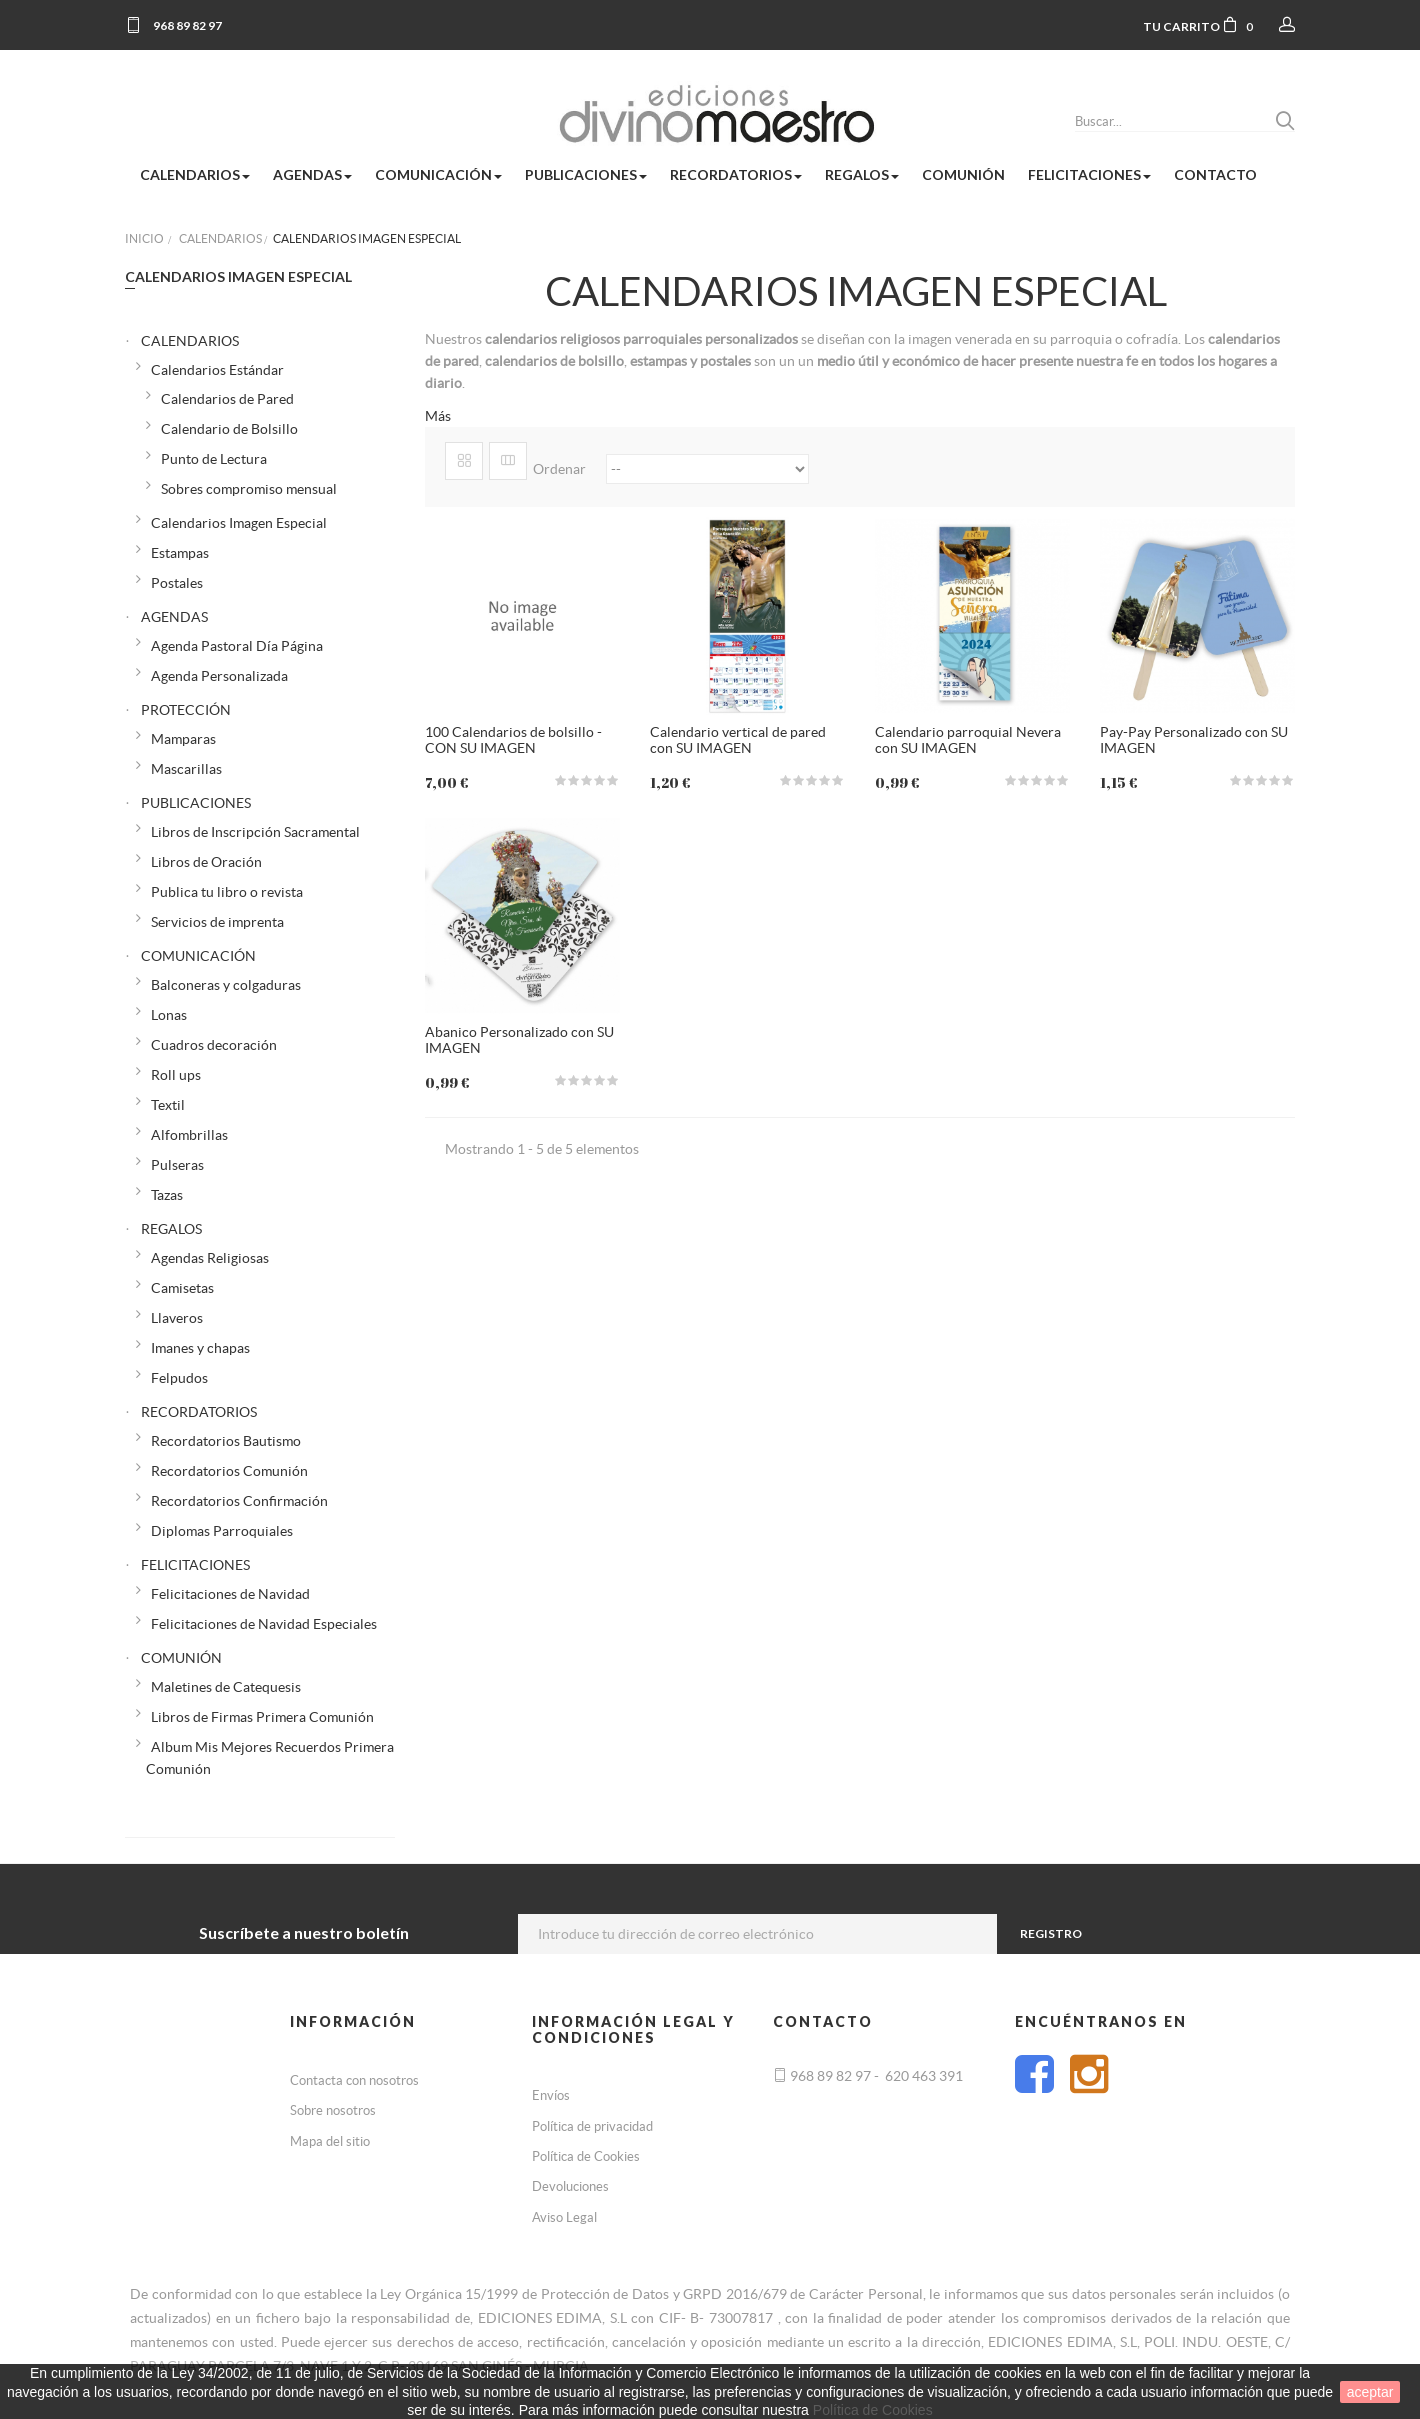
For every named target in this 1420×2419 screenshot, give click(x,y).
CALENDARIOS (190, 341)
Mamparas (183, 739)
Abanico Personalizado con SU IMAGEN (519, 1039)
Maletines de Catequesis (226, 1687)
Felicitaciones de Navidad (230, 1594)
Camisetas (182, 1288)
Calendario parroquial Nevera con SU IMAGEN (968, 739)
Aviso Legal (564, 2217)
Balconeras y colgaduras (226, 985)
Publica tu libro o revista (227, 892)
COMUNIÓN (181, 1658)
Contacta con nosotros (354, 2080)
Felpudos (179, 1378)
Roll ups (176, 1075)
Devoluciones (570, 2186)
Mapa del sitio (330, 2141)
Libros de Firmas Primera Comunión (262, 1717)
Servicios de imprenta (217, 922)
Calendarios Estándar (217, 370)
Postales (177, 583)
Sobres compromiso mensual (249, 489)
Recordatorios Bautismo (226, 1441)
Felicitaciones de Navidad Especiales (264, 1624)
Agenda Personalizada (219, 676)
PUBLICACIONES (196, 803)
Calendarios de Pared (227, 399)
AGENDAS (174, 617)
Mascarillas (186, 769)
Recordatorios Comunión (229, 1471)
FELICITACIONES (195, 1565)
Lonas (169, 1015)
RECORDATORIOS (199, 1412)
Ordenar (559, 469)
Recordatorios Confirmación (239, 1501)
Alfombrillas (189, 1135)
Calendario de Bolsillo (229, 429)
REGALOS (171, 1229)
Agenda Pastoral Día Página (237, 646)
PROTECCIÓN (186, 710)
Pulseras (177, 1165)
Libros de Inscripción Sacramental (255, 832)
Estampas (180, 553)
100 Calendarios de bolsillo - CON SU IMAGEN (513, 739)
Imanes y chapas (200, 1348)
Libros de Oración (206, 862)
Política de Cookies (586, 2156)
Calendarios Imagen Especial (239, 523)
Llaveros (177, 1318)
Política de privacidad (592, 2126)
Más (438, 416)
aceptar (1370, 2392)
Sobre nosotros (333, 2110)
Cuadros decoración (214, 1045)
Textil (168, 1105)
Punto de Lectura (214, 459)
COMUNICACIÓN (198, 956)
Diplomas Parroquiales (222, 1531)
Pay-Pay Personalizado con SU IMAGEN (1194, 739)
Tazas (167, 1195)
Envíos (551, 2095)
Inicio (144, 238)
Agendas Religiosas (210, 1258)
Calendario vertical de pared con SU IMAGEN (738, 739)
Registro (1051, 1933)
